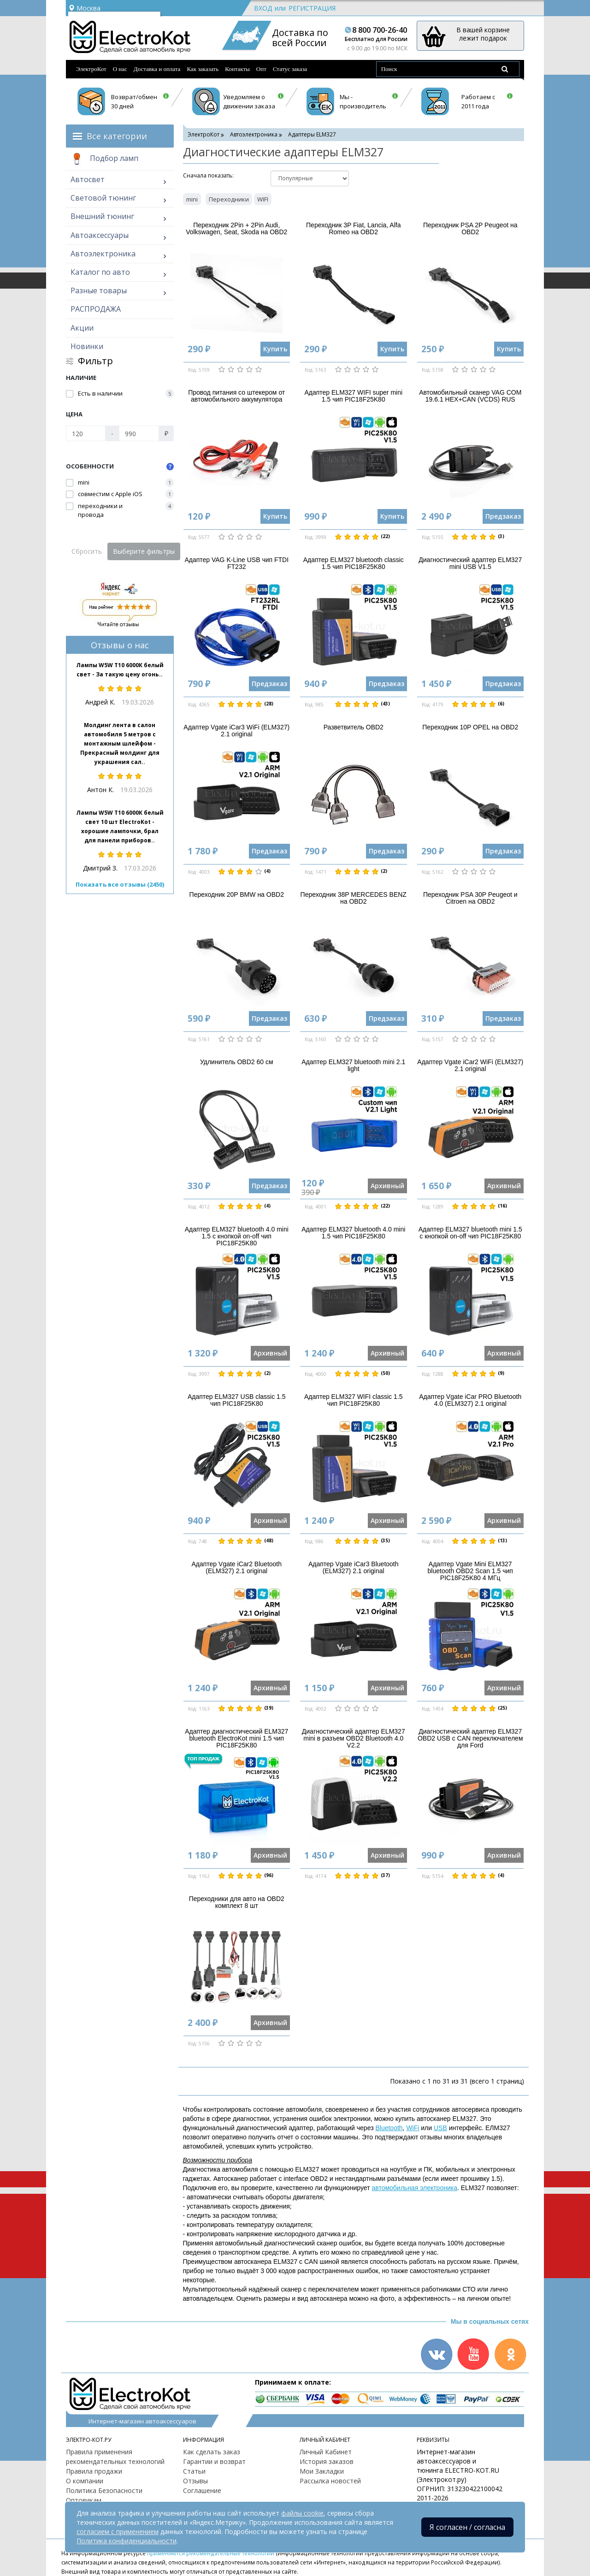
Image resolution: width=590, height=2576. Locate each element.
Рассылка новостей (330, 2480)
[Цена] (86, 433)
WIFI (262, 199)
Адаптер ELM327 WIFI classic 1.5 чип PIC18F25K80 (353, 1400)
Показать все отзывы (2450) (120, 884)
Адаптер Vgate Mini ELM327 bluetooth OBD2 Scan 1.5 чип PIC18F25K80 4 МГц (470, 1571)
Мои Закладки (322, 2471)
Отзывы (195, 2480)
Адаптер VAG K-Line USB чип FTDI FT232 (236, 563)
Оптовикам (83, 2500)
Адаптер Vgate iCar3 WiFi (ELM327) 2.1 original (236, 730)
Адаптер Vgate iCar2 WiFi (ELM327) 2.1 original (470, 1065)
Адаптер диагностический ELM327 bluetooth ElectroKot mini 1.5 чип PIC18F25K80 (236, 1738)
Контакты (237, 68)
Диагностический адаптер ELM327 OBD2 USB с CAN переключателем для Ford (470, 1738)
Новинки (87, 346)
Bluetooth (388, 2128)
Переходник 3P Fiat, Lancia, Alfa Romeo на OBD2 (353, 228)
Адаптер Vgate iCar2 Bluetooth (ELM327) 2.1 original (236, 1567)
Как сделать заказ (211, 2451)
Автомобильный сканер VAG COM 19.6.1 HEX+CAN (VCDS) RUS (470, 396)
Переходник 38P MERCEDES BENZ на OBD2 (354, 898)
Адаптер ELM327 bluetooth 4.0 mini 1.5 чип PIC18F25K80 (353, 1233)
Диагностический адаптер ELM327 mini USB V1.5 (470, 563)
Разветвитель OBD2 (354, 727)
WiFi (412, 2128)
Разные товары (99, 290)
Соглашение (202, 2490)
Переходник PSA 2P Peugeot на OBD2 (470, 228)
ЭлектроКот (91, 68)
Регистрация (312, 8)
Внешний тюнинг (102, 216)
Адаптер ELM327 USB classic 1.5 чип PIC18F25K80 (237, 1400)
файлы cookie (302, 2513)
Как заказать (202, 68)
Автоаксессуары (100, 235)
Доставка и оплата (157, 68)
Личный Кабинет (326, 2451)
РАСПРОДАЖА (96, 309)
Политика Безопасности (104, 2490)
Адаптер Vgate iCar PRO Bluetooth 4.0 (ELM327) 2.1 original (470, 1400)
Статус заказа (290, 68)
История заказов (327, 2461)
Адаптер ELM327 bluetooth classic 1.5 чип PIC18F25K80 (353, 563)
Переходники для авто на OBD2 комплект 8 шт (236, 1902)
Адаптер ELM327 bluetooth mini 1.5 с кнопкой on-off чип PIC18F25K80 (470, 1233)
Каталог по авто (100, 272)
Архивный (387, 1185)
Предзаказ (503, 516)
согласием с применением (118, 2531)
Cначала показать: (208, 175)
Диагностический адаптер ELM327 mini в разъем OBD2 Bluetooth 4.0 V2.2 (353, 1738)
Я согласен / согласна (467, 2527)
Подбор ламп (104, 159)
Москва (84, 8)
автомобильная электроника (414, 2187)
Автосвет (88, 179)
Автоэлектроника (103, 254)
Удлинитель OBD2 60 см (236, 1062)
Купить (275, 348)
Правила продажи (94, 2471)
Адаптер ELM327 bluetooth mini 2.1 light (353, 1065)
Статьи (194, 2471)
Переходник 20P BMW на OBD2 (236, 894)
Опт (261, 68)
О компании (84, 2480)
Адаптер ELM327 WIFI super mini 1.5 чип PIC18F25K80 (353, 396)
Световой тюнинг (103, 198)
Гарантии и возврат (214, 2461)
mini (192, 199)
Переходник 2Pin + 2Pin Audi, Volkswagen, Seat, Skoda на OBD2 (236, 228)
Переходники (229, 199)
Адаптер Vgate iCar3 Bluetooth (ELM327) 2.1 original (353, 1567)
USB (440, 2128)
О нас (120, 68)
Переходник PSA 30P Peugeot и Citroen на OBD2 (470, 898)
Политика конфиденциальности (127, 2540)
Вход (263, 8)
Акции (82, 328)
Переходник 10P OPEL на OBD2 (470, 727)
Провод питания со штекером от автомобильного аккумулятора (236, 396)
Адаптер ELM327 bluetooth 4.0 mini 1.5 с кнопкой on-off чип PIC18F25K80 (237, 1236)
